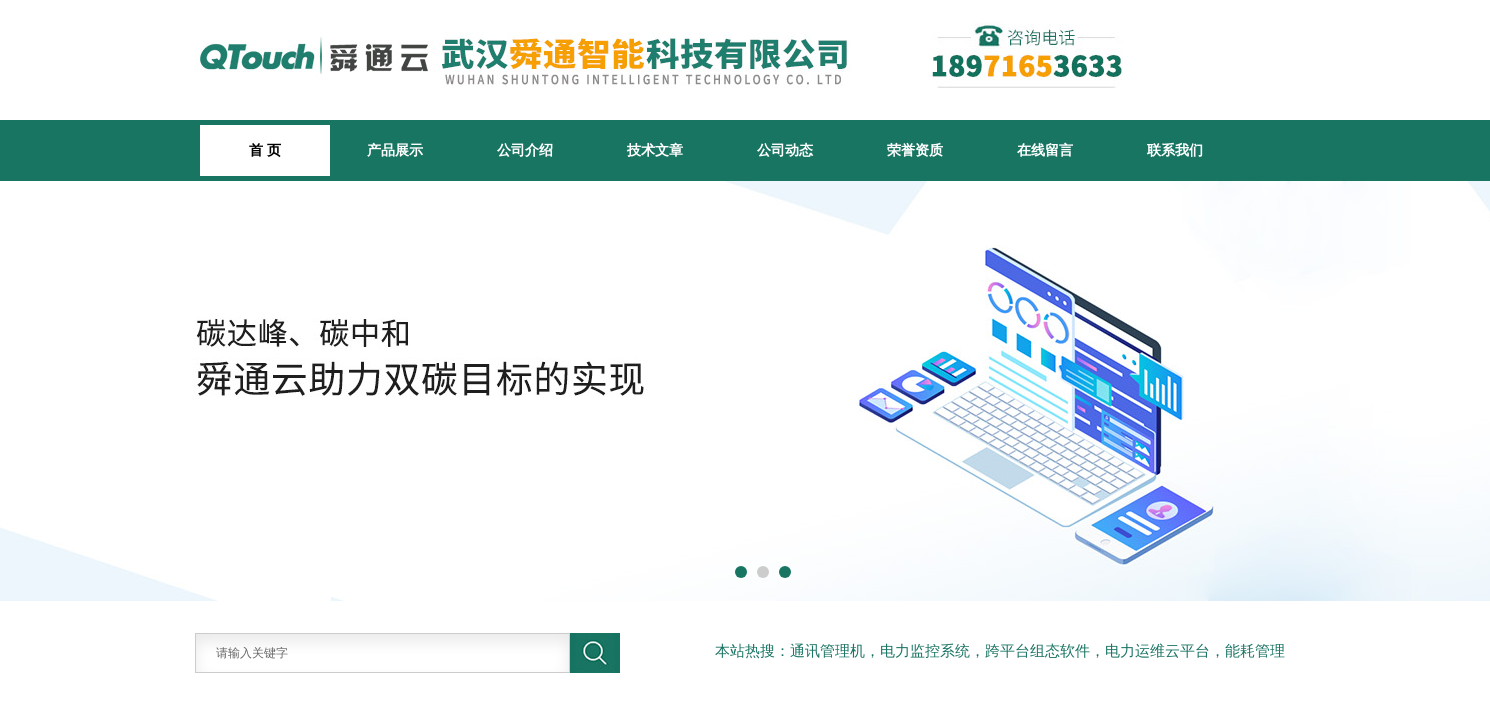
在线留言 (1045, 150)
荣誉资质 (915, 150)
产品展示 (395, 150)
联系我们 (1175, 150)
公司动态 (785, 150)
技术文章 (655, 150)
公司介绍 (525, 150)
